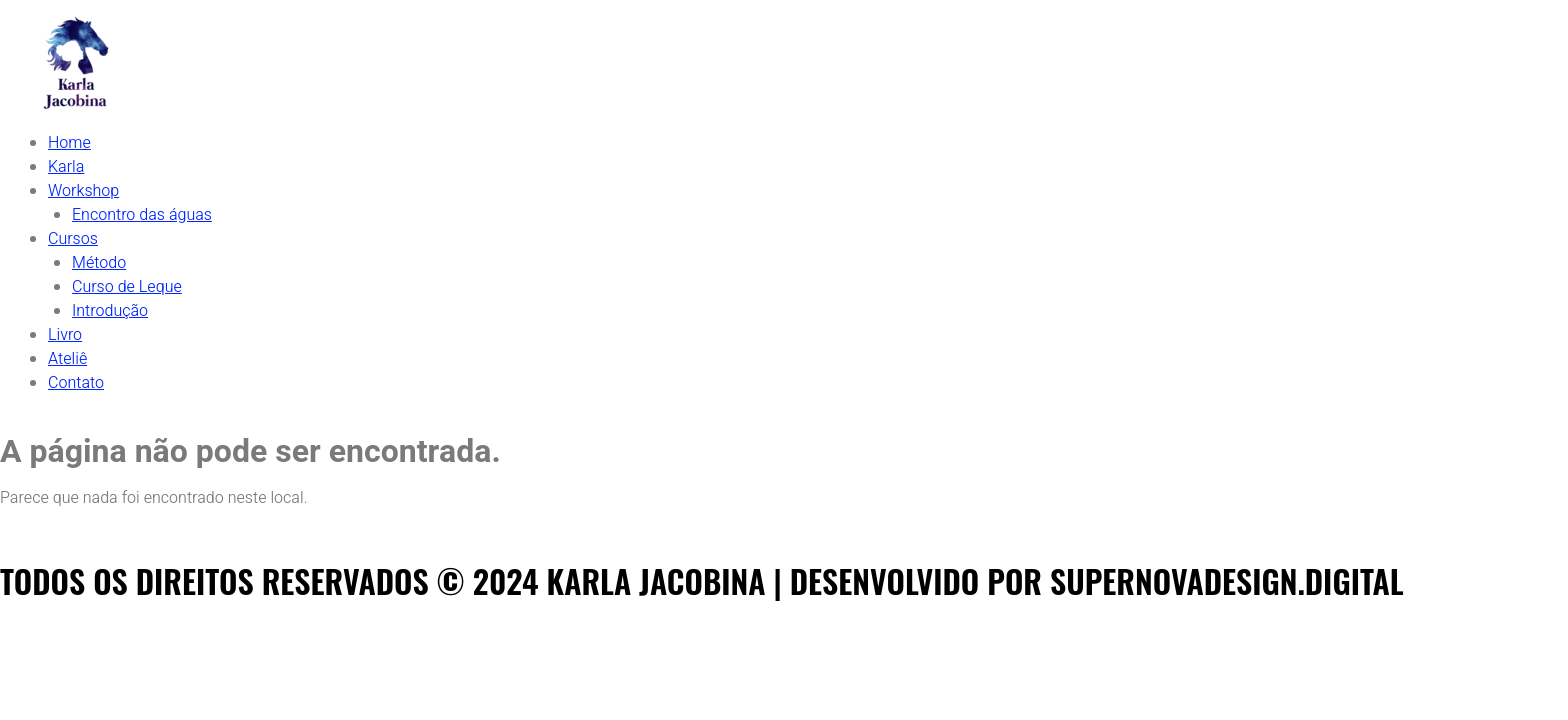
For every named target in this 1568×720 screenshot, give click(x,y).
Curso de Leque (127, 287)
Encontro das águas (142, 215)
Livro (65, 335)
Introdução (110, 311)
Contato (76, 383)
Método (99, 263)
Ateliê (67, 359)
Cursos (73, 239)
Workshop (83, 191)
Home (69, 143)
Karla (66, 167)
